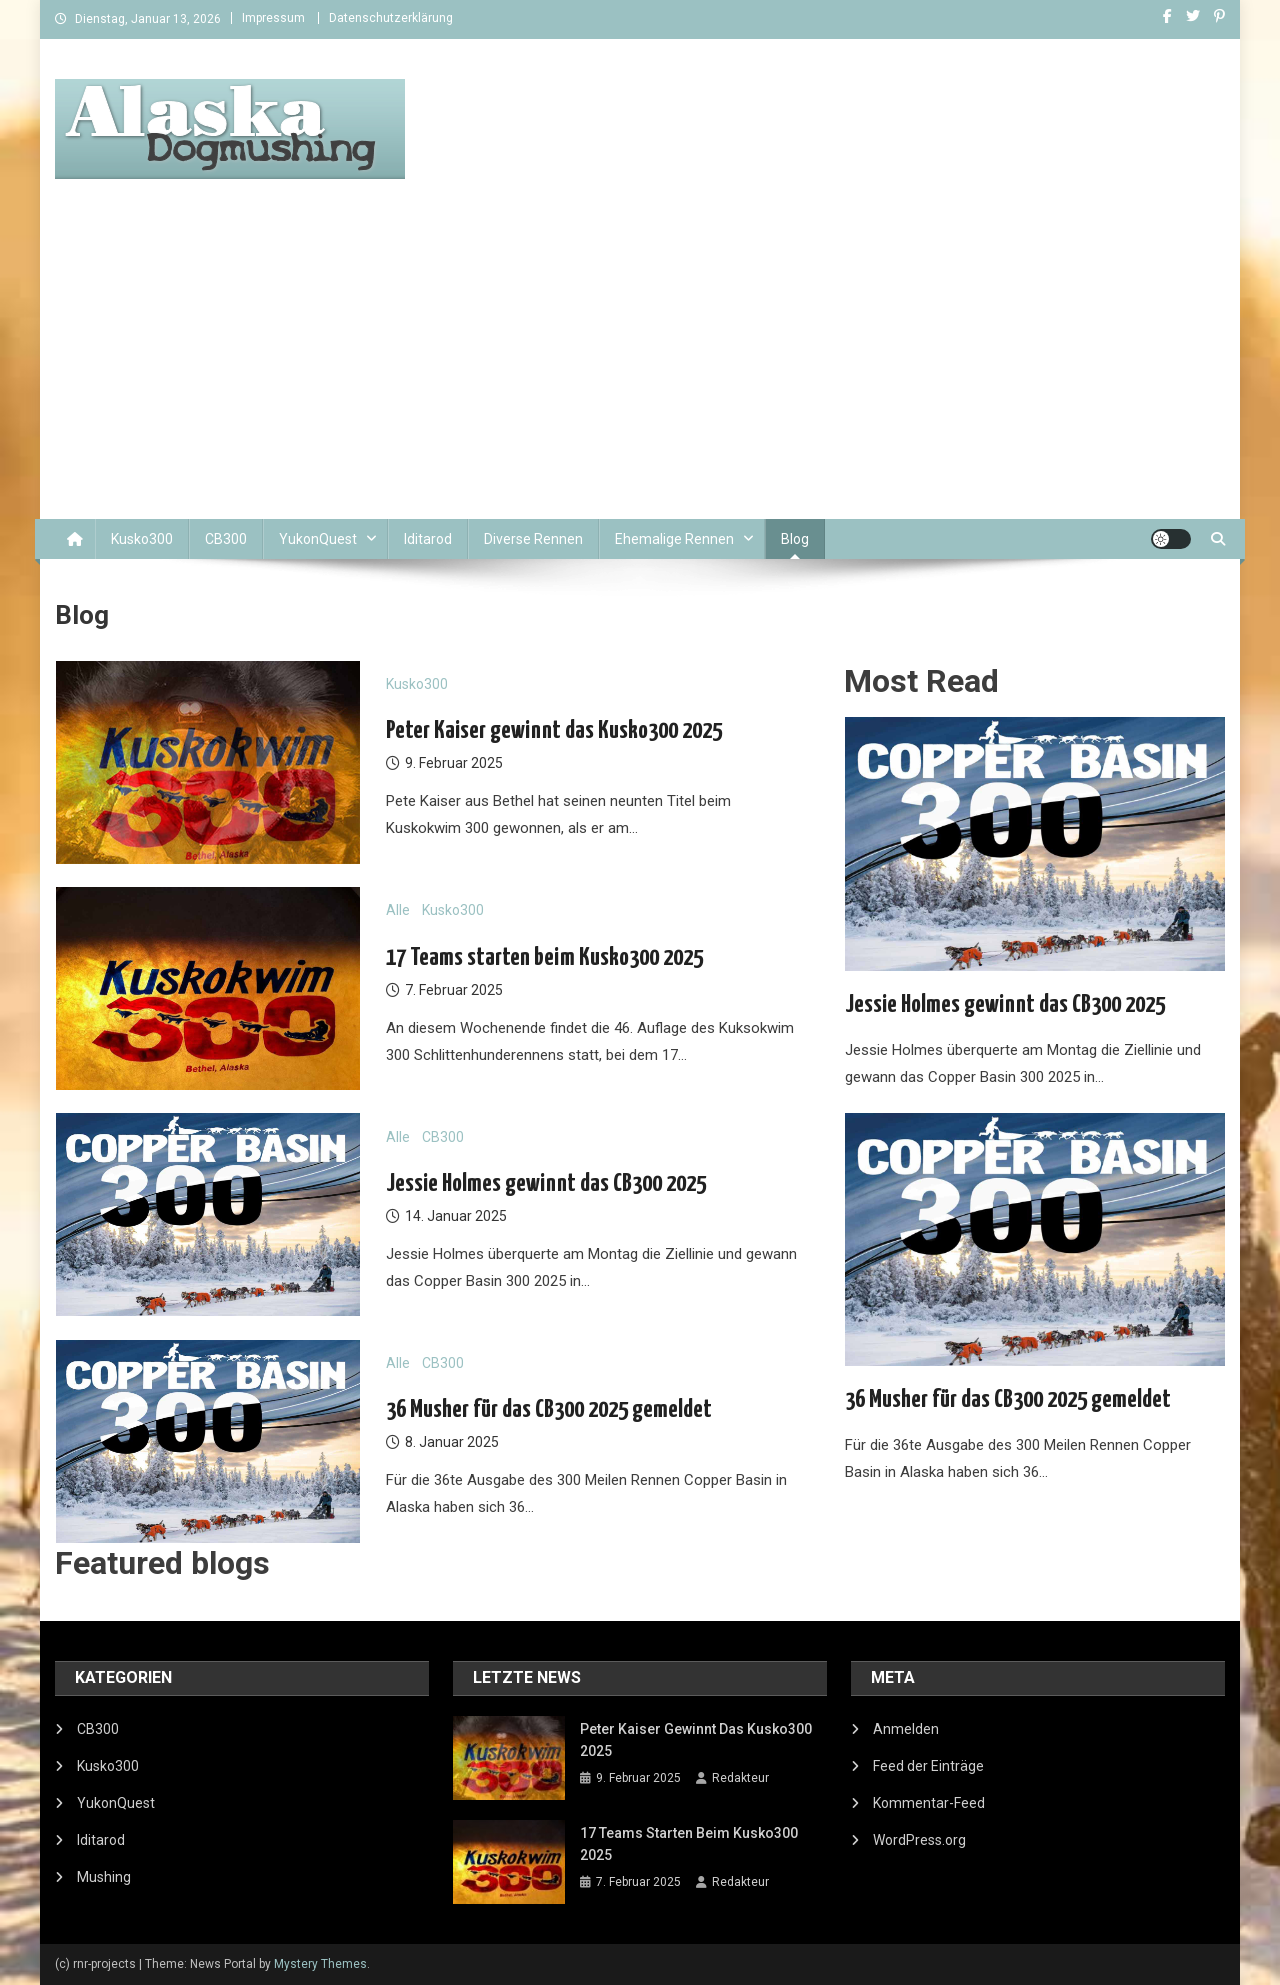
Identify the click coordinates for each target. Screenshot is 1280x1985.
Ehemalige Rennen (674, 539)
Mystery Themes (320, 1964)
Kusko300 (142, 539)
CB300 (226, 539)
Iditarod (428, 539)
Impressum (273, 18)
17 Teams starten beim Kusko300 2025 (544, 958)
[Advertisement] (640, 369)
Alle (398, 910)
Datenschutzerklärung (391, 18)
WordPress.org (919, 1840)
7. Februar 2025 (454, 990)
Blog (795, 539)
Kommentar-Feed (929, 1803)
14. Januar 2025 (456, 1216)
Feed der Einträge (928, 1766)
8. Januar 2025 (452, 1442)
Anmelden (906, 1729)
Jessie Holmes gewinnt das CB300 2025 (546, 1184)
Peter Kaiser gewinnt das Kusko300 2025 (554, 731)
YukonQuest (318, 539)
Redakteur (740, 1778)
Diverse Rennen (533, 539)
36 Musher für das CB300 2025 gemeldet (549, 1410)
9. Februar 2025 (454, 763)
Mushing (104, 1877)
